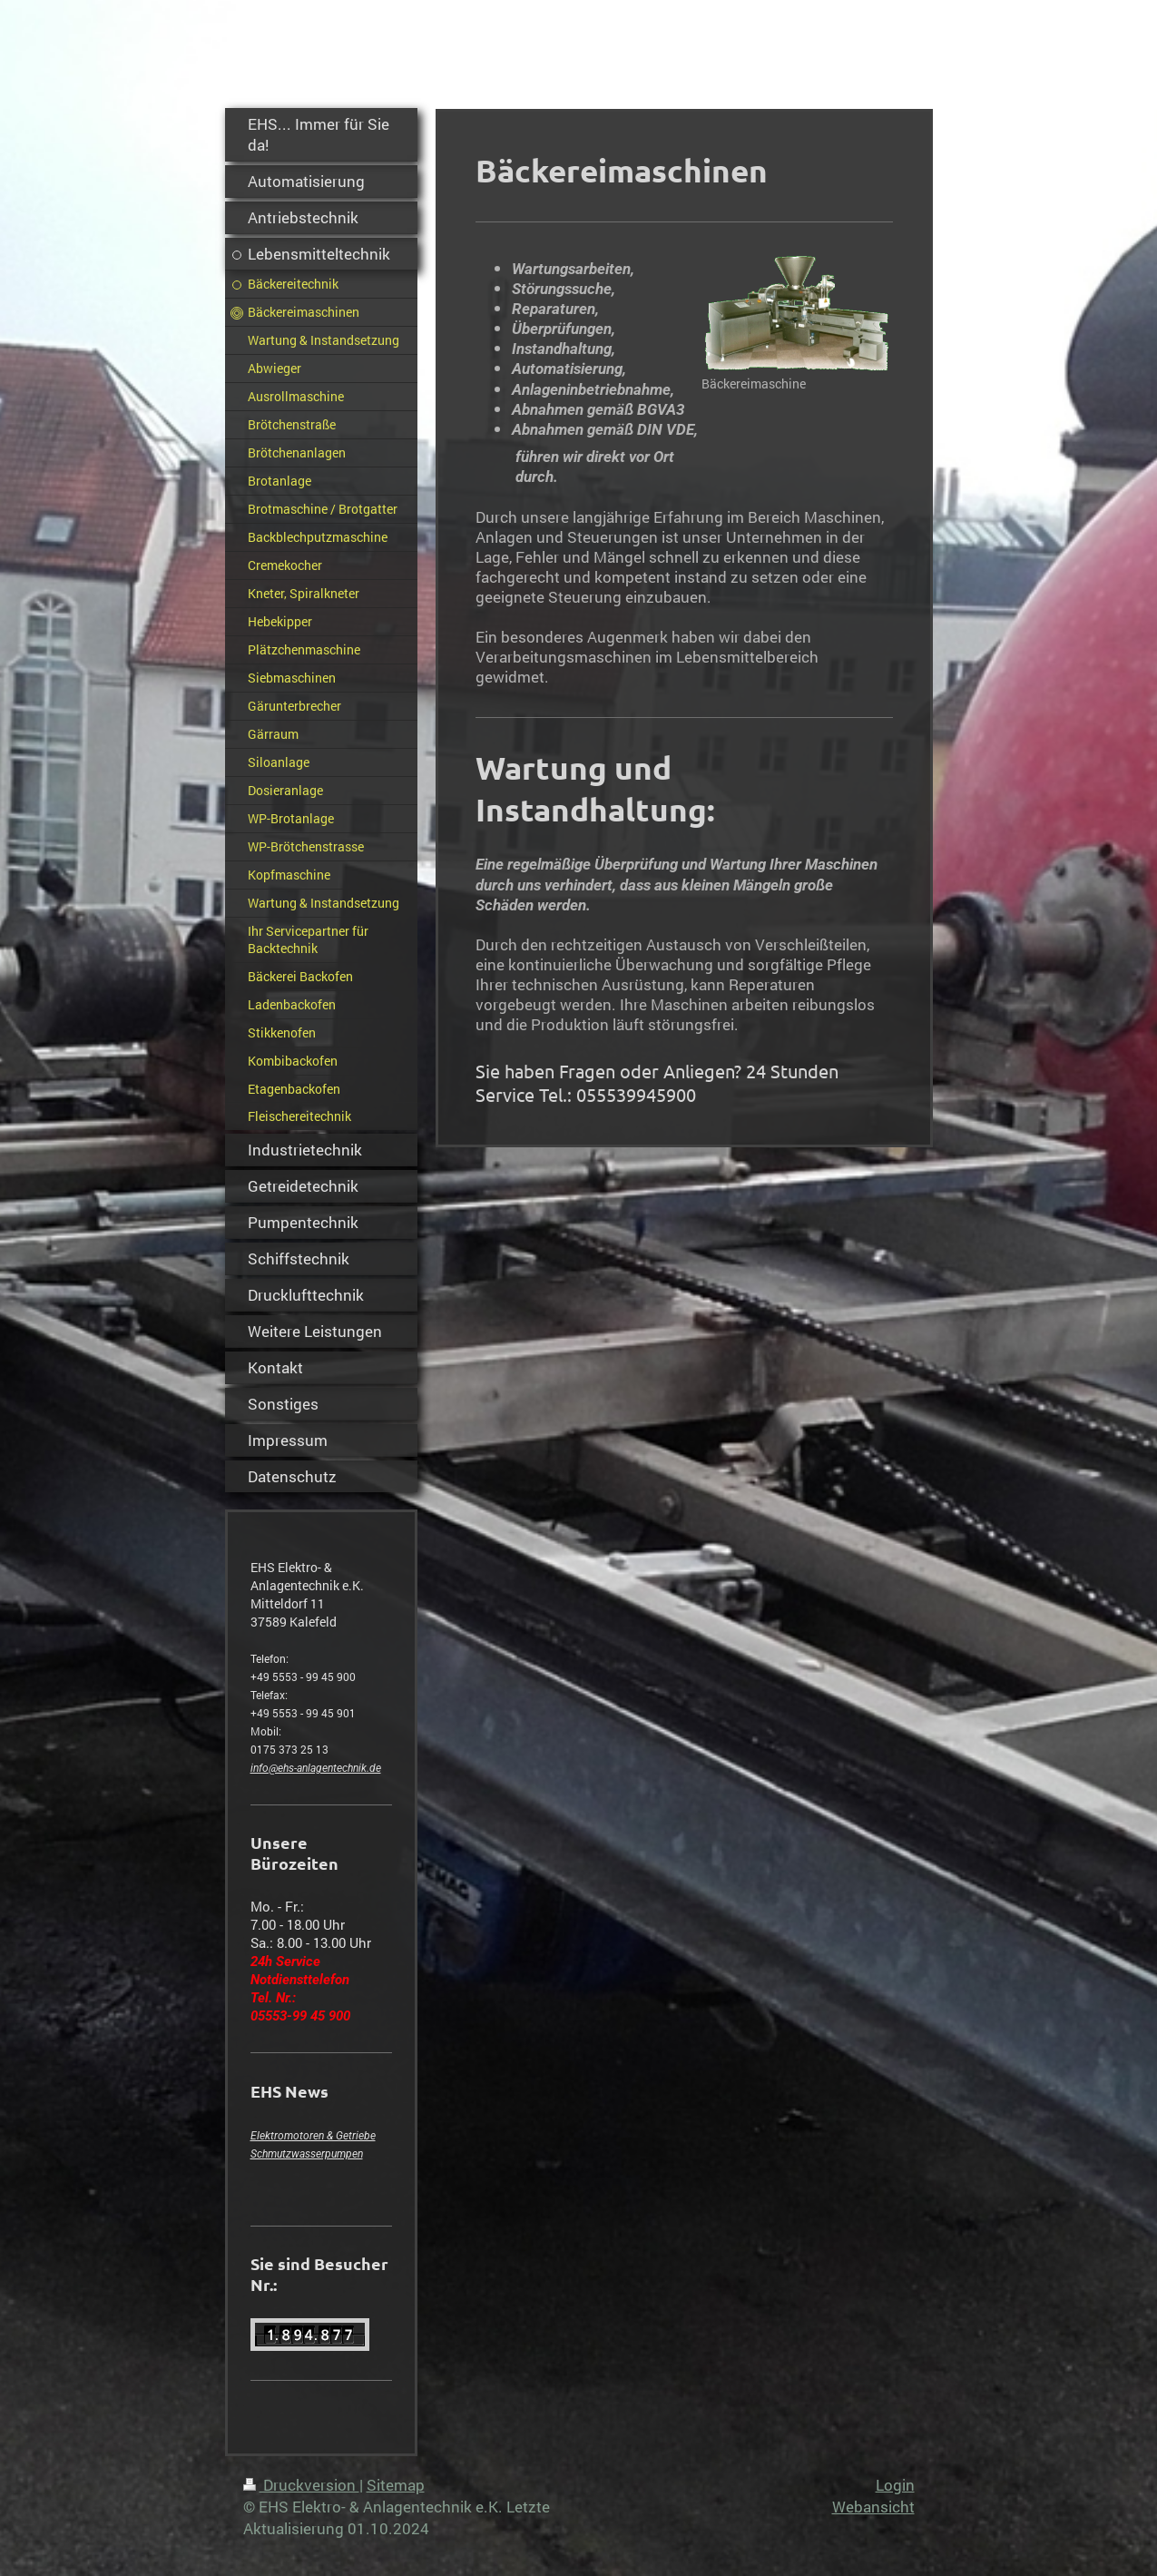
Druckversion (301, 2484)
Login (895, 2484)
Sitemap (396, 2484)
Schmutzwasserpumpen (306, 2154)
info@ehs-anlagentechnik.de (315, 1768)
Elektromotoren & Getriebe (313, 2135)
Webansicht (873, 2506)
